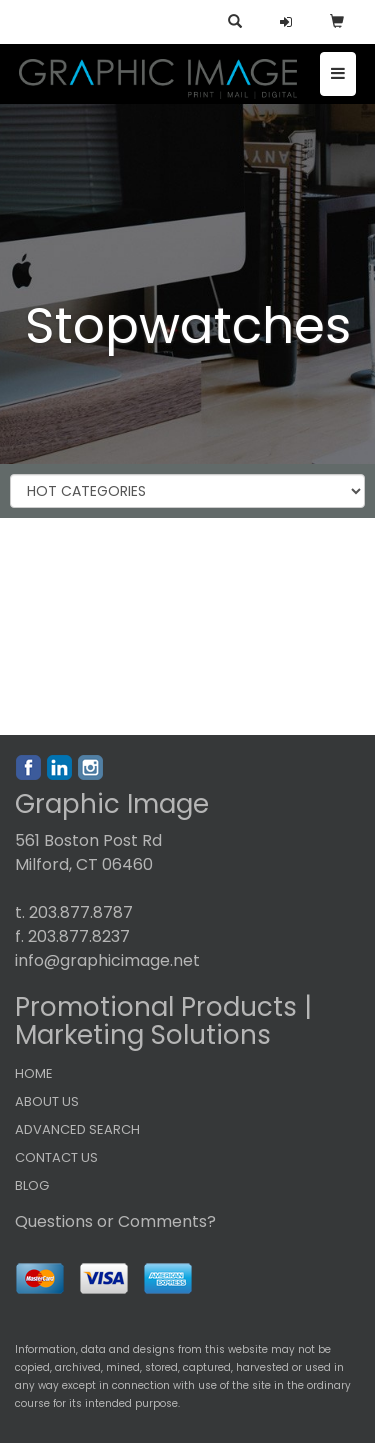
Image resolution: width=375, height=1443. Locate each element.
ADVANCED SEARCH (77, 1129)
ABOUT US (47, 1101)
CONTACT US (56, 1157)
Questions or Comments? (115, 1221)
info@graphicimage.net (107, 960)
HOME (34, 1073)
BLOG (32, 1185)
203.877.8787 (81, 912)
